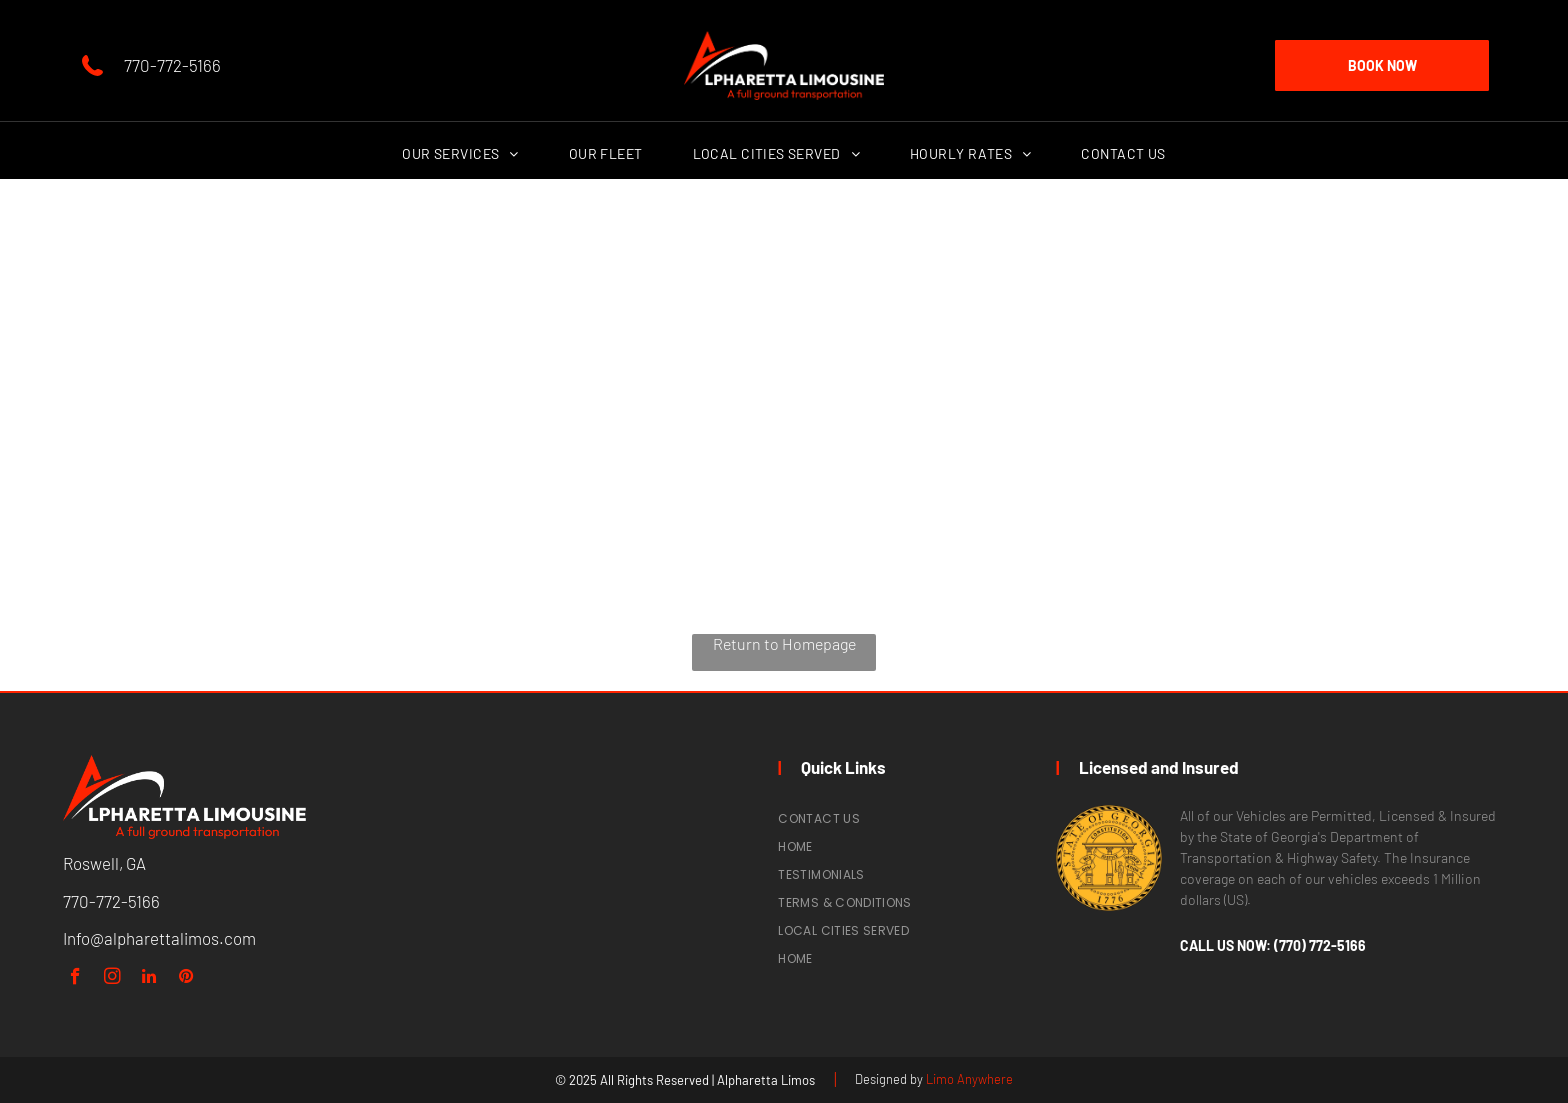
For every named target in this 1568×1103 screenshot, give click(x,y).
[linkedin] (149, 979)
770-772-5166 (172, 65)
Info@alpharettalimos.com (159, 938)
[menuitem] (460, 153)
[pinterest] (186, 979)
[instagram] (112, 979)
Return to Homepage (784, 643)
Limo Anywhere (969, 1079)
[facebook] (75, 979)
